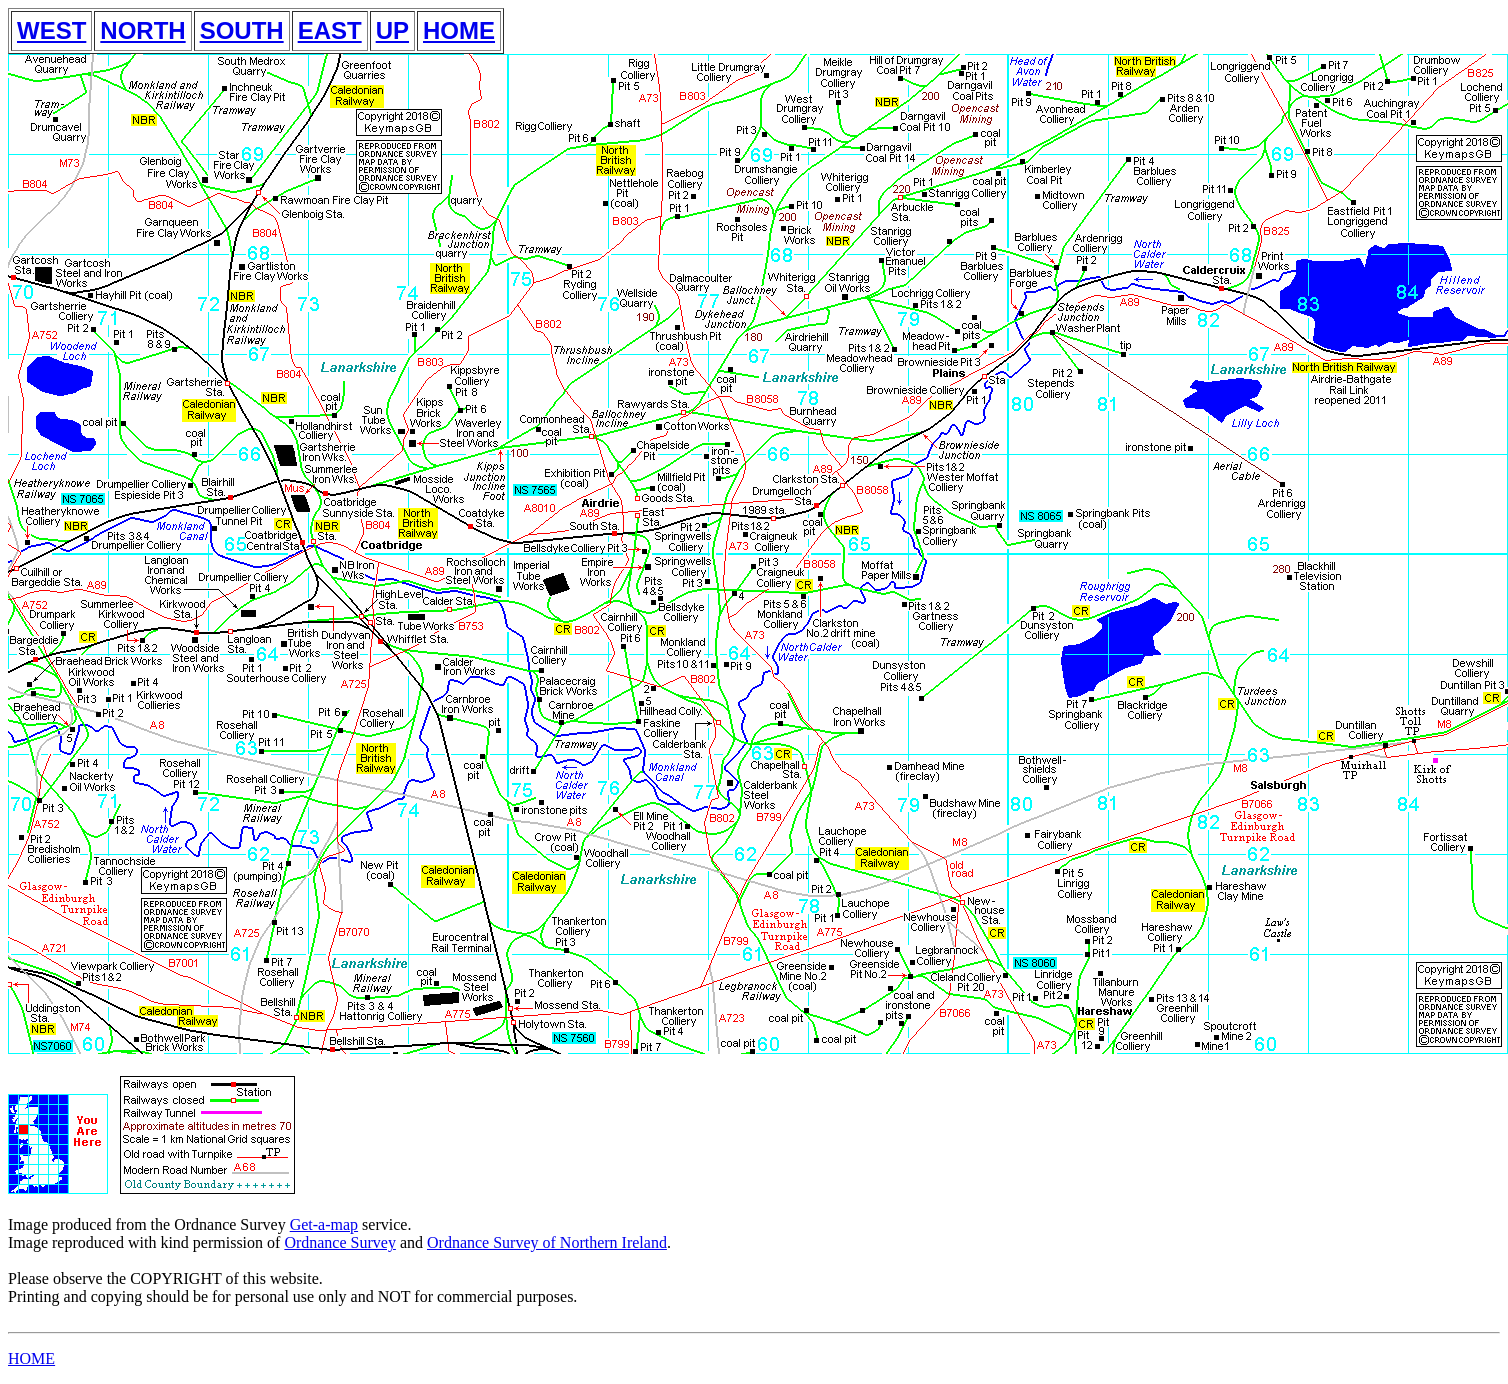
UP (392, 30)
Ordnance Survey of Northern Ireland (547, 1242)
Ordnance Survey (340, 1242)
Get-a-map (324, 1224)
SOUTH (242, 30)
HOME (459, 30)
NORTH (142, 30)
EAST (330, 30)
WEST (51, 30)
